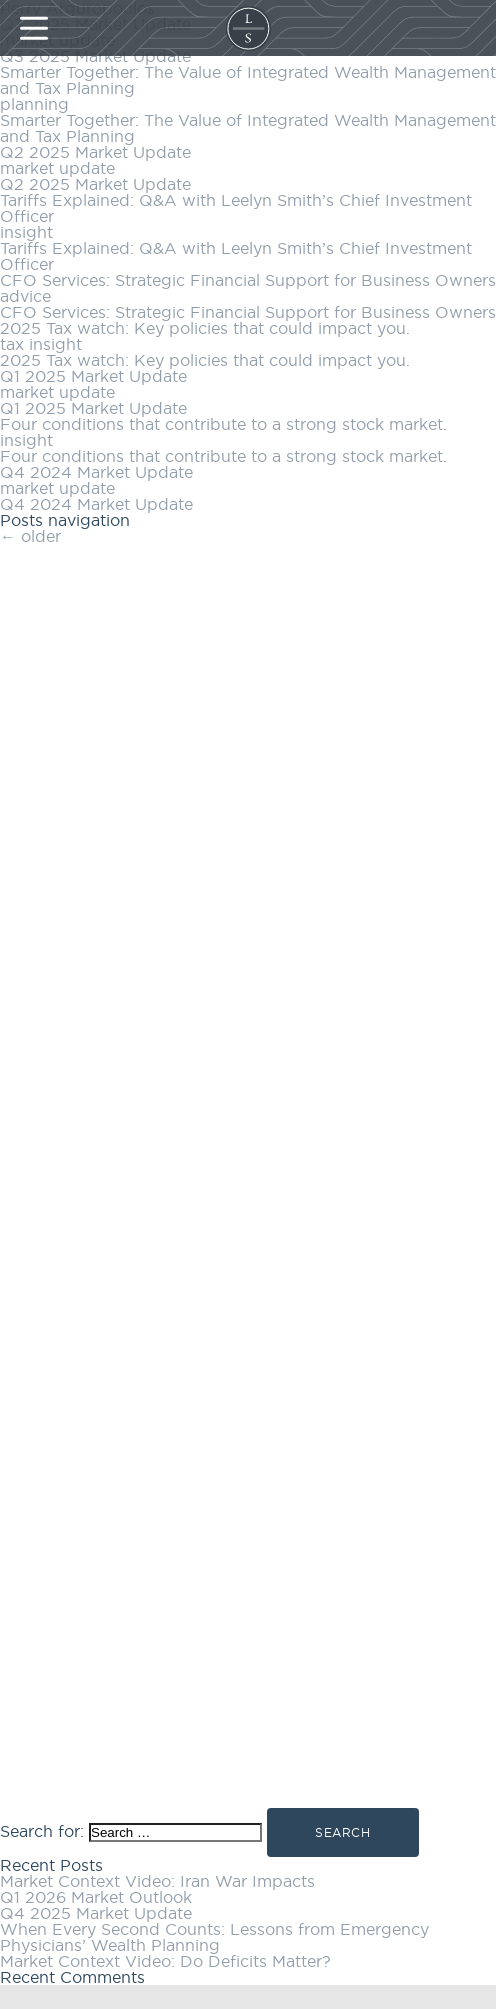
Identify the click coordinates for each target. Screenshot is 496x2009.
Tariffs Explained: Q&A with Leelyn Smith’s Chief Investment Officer (236, 208)
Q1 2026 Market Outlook (96, 1897)
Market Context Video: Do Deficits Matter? (165, 1961)
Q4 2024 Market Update (96, 472)
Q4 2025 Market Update (96, 1913)
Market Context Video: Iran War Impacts (157, 1881)
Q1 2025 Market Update (93, 376)
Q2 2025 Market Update (95, 152)
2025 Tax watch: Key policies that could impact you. (205, 328)
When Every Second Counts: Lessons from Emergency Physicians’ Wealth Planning (214, 1937)
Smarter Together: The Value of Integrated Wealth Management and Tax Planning (248, 80)
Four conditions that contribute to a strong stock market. (223, 424)
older (30, 536)
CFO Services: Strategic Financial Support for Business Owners (248, 280)
